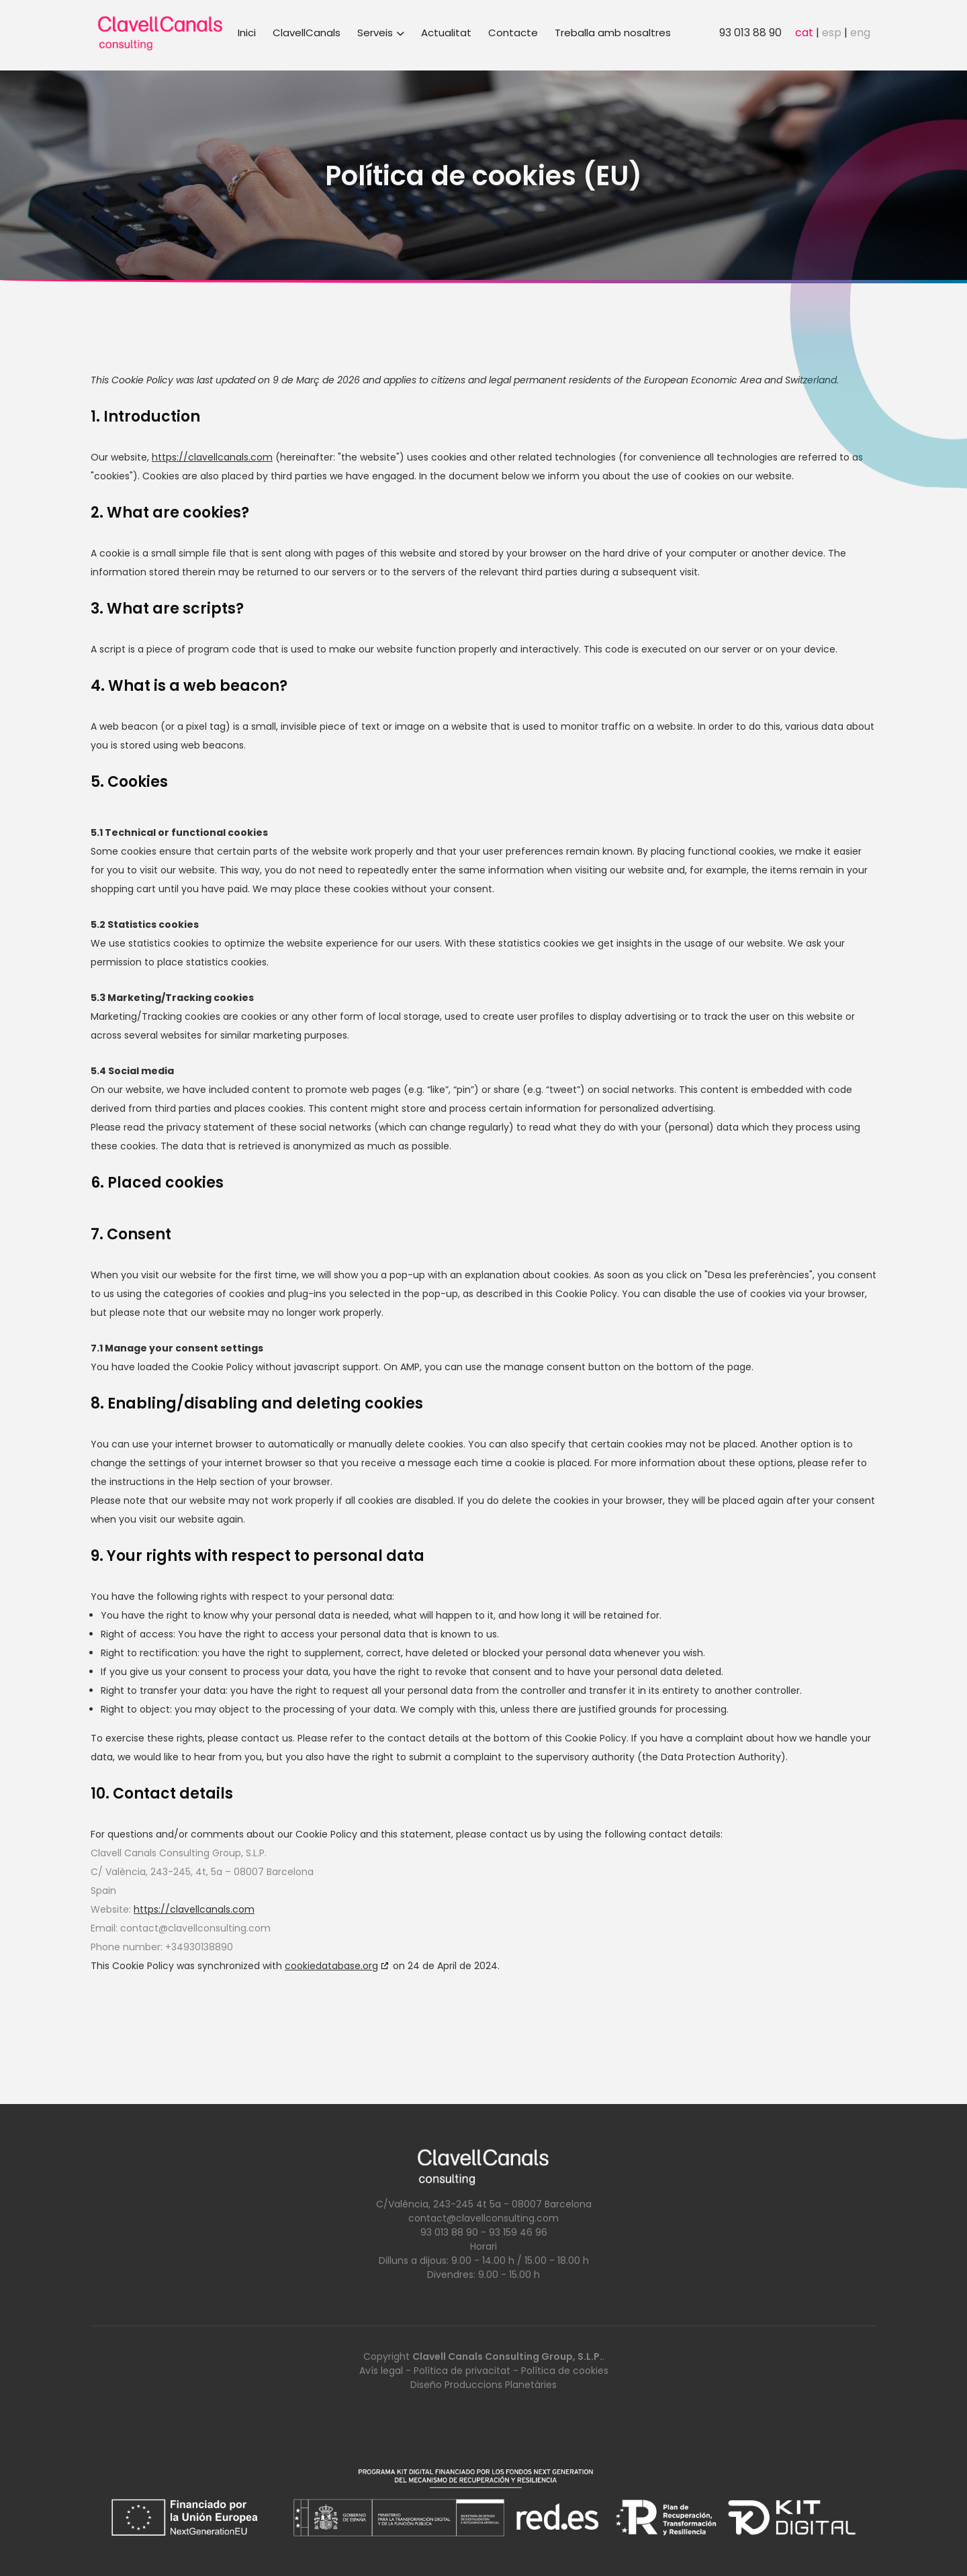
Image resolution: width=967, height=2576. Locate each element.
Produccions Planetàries (501, 2384)
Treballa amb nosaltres (613, 33)
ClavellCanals (306, 33)
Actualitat (446, 33)
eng (860, 32)
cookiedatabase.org (331, 1965)
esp (831, 32)
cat (804, 32)
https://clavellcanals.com (212, 457)
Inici (247, 33)
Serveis (380, 33)
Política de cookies (564, 2370)
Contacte (513, 33)
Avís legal (381, 2370)
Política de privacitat (462, 2370)
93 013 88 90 (750, 32)
